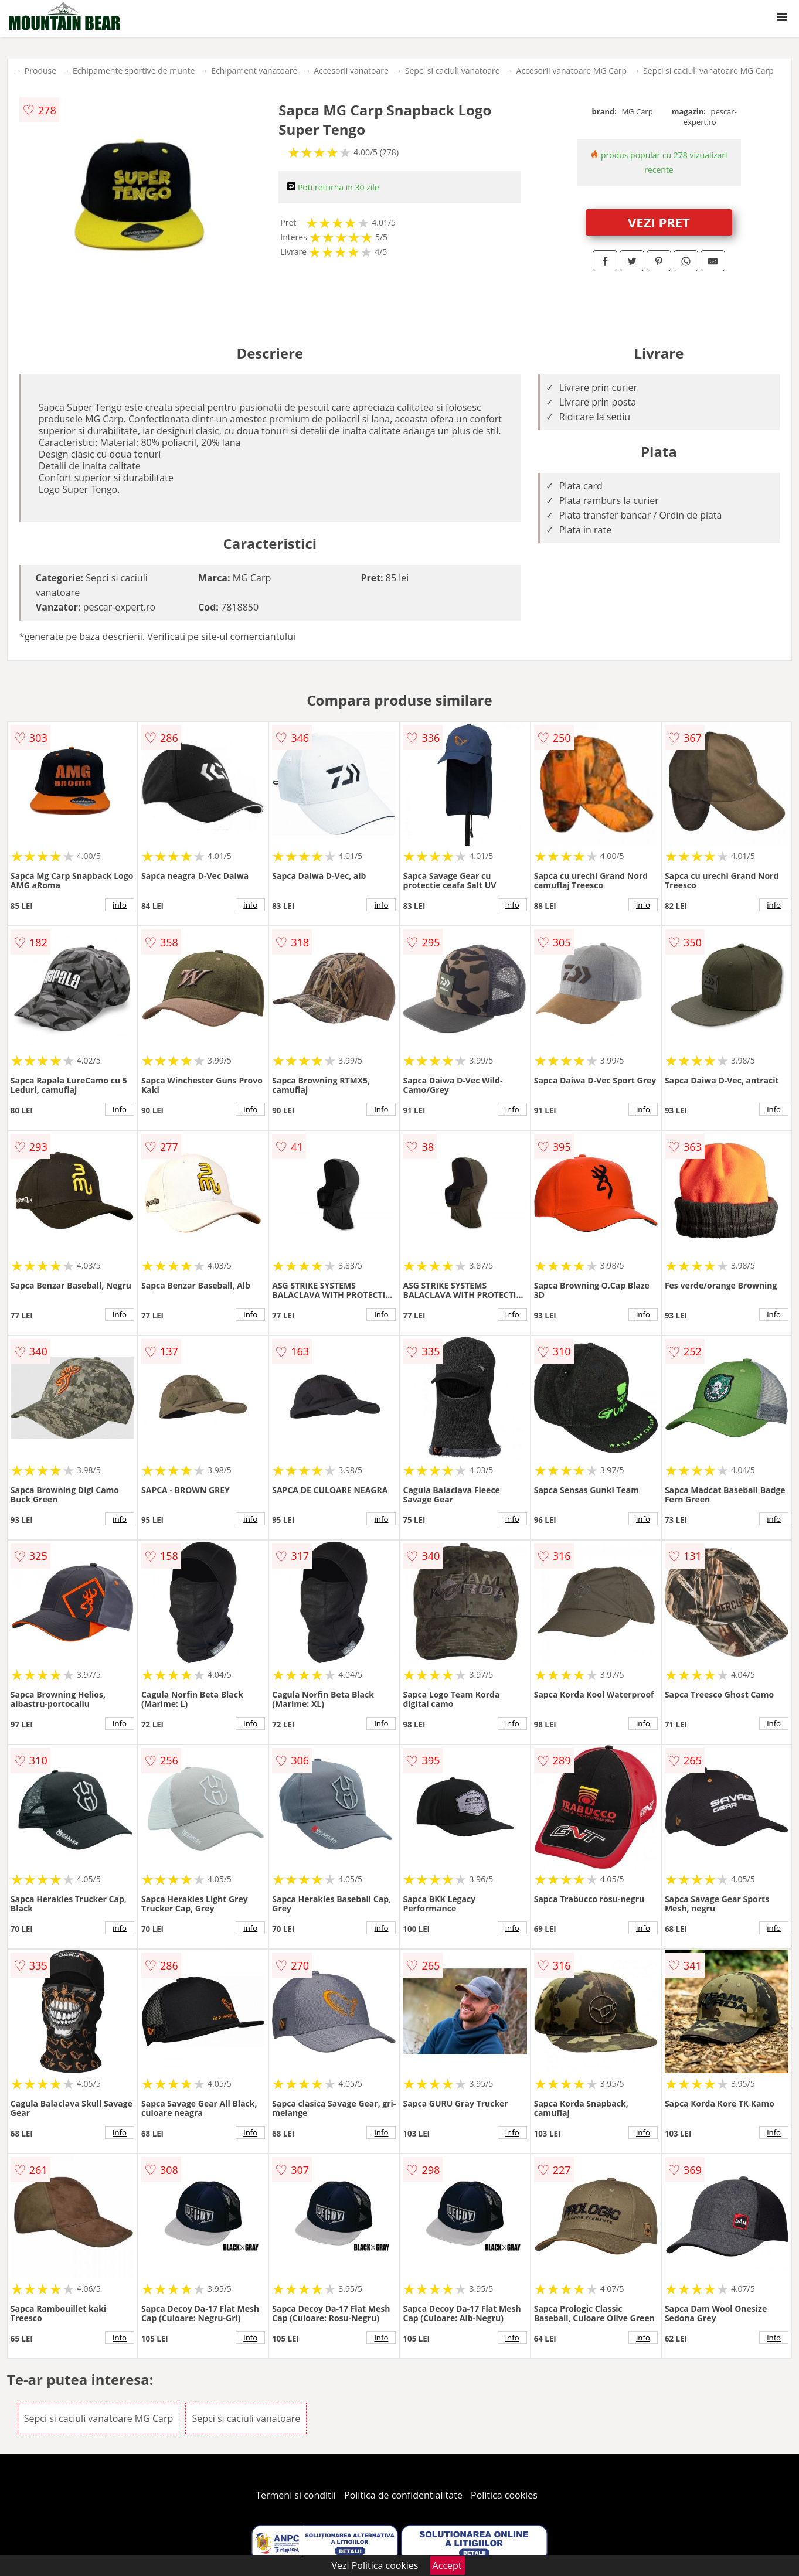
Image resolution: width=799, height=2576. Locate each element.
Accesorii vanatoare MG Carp (571, 70)
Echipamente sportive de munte (134, 70)
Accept (447, 2565)
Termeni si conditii (296, 2495)
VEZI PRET (659, 222)
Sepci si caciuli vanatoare (452, 70)
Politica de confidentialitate (403, 2495)
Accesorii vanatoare (351, 70)
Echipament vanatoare (254, 70)
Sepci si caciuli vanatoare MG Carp (708, 70)
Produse (40, 70)
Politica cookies (504, 2495)
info (120, 904)
